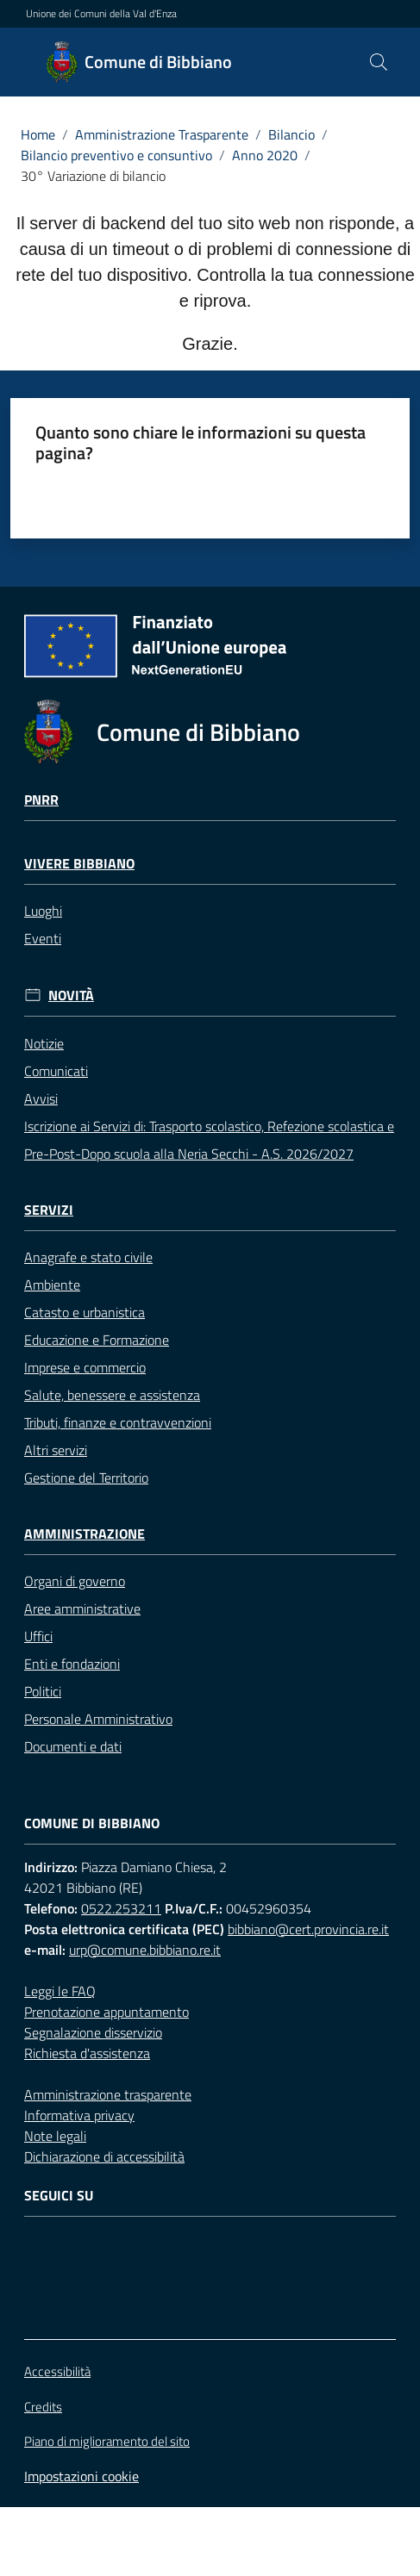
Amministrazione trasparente (107, 2094)
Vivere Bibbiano (79, 864)
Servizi (48, 1210)
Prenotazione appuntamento (106, 2011)
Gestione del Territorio (86, 1477)
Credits (43, 2407)
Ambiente (52, 1284)
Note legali (55, 2135)
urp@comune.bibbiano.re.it (145, 1949)
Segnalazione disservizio (93, 2032)
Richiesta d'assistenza (87, 2053)
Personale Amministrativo (98, 1718)
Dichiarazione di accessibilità (104, 2156)
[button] (378, 62)
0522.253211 (121, 1908)
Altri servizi (55, 1450)
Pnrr (41, 800)
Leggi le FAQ (60, 1991)
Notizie (44, 1043)
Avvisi (41, 1098)
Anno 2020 (265, 155)
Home (38, 134)
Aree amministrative (82, 1608)
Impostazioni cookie (81, 2476)
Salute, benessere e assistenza (112, 1394)
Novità (71, 995)
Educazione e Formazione (96, 1339)
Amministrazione (84, 1534)
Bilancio (291, 134)
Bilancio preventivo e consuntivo (116, 155)
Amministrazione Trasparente (161, 134)
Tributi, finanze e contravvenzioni (117, 1422)
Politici (42, 1691)
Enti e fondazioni (72, 1663)
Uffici (38, 1636)
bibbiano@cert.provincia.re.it (308, 1929)
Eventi (42, 938)
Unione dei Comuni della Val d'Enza (101, 14)
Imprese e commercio (85, 1367)
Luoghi (43, 910)
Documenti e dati (73, 1746)
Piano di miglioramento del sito (107, 2441)
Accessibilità (57, 2371)
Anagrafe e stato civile (88, 1257)
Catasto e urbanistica (84, 1312)
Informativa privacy (79, 2115)
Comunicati (56, 1071)
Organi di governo (74, 1581)
